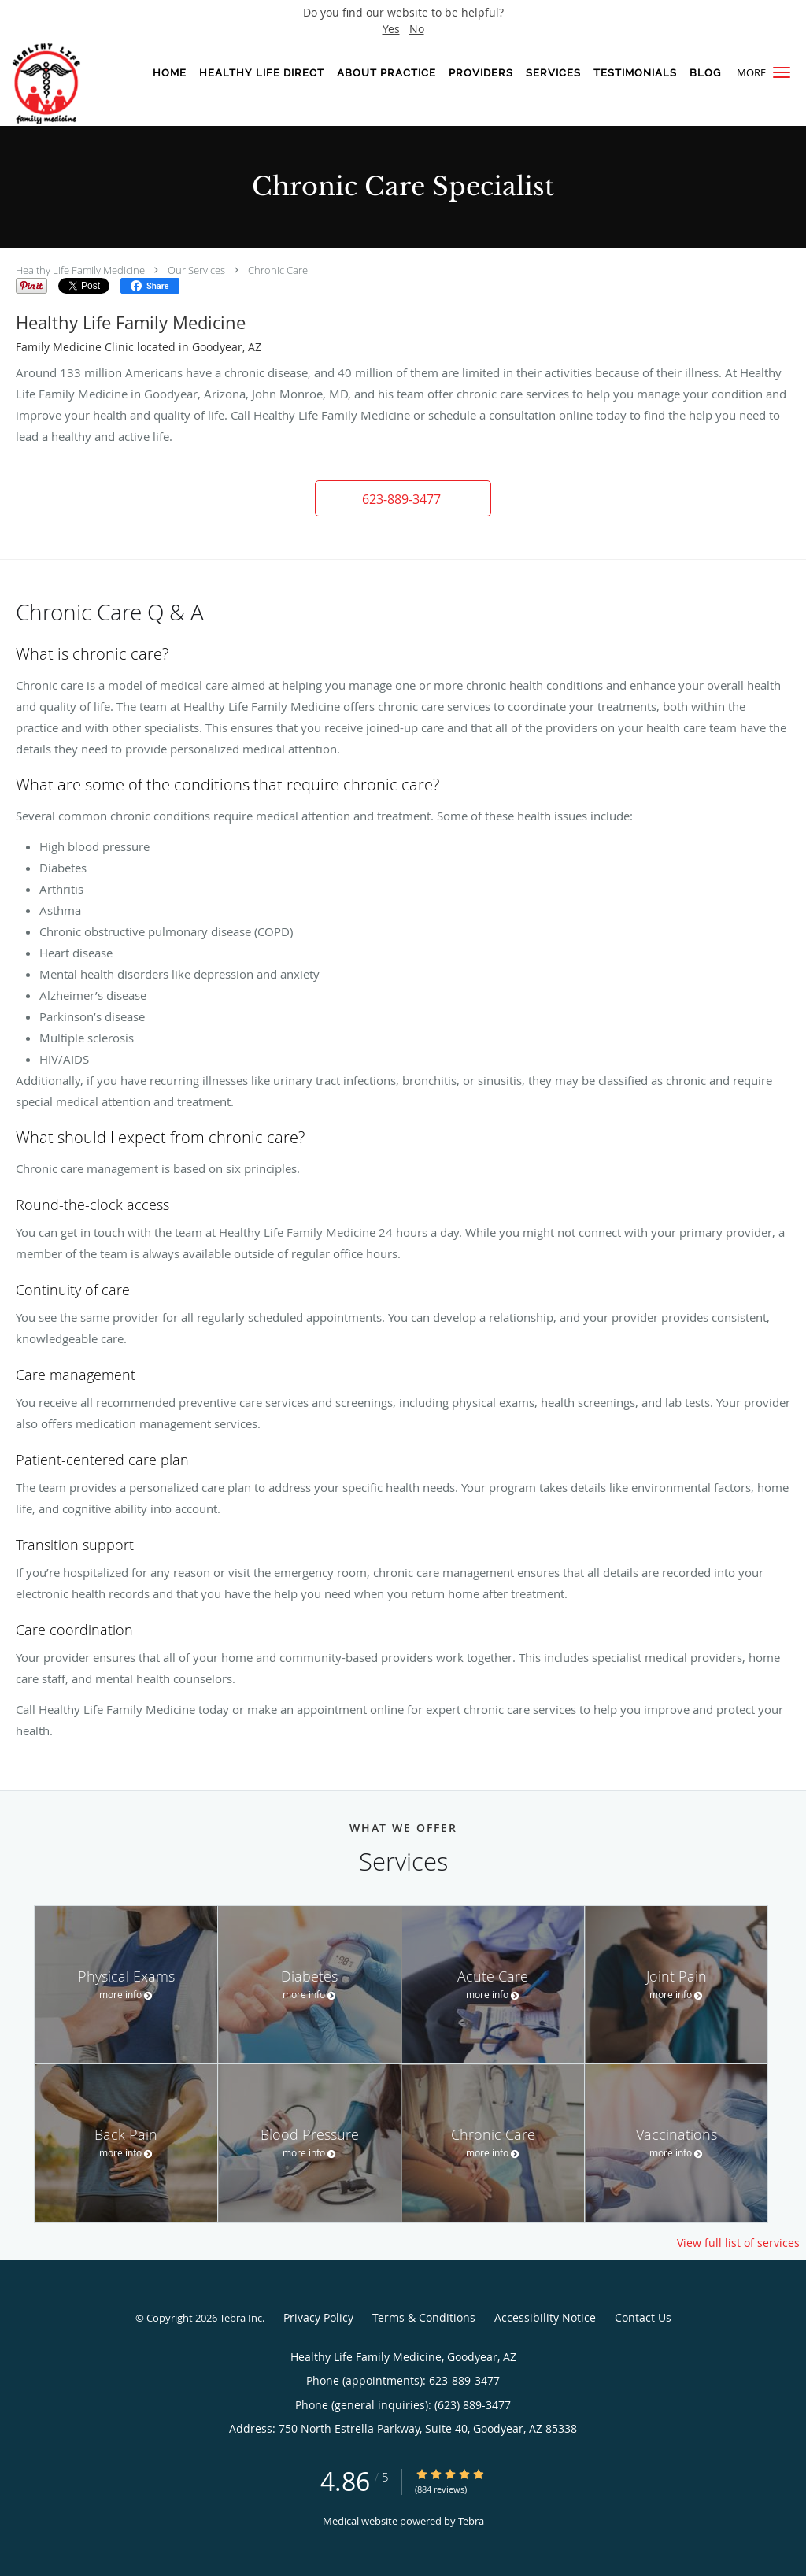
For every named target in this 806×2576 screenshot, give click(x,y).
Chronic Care (278, 270)
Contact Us (643, 2317)
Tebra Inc (241, 2318)
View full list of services (738, 2242)
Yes (391, 28)
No (416, 28)
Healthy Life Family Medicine (80, 270)
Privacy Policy (318, 2317)
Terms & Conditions (423, 2317)
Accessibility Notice (545, 2317)
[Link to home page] (60, 83)
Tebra (471, 2521)
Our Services (196, 270)
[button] (781, 72)
